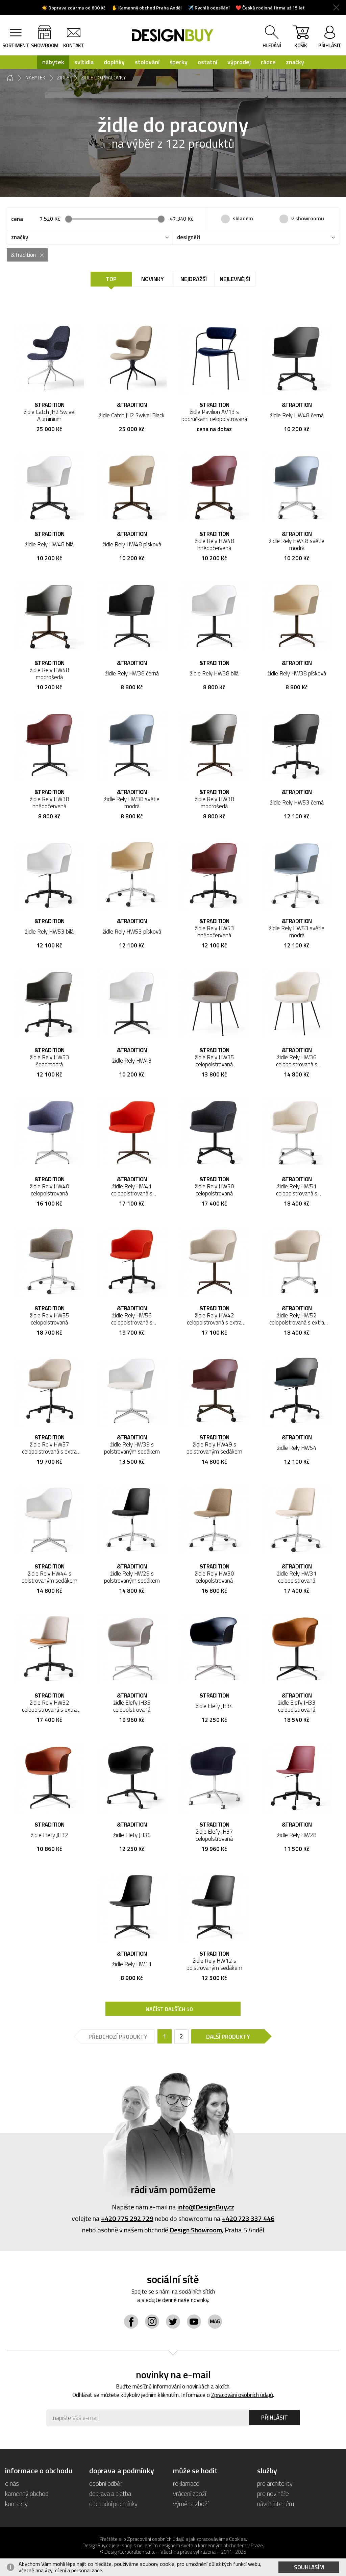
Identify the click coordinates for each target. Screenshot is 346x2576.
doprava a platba (110, 2493)
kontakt (73, 45)
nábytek (53, 62)
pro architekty (275, 2483)
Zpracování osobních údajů (242, 2395)
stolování (147, 62)
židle (63, 77)
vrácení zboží (189, 2493)
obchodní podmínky (113, 2503)
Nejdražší (193, 279)
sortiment (15, 45)
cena (17, 219)
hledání (272, 45)
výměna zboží (190, 2503)
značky (295, 62)
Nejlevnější (235, 279)
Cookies (237, 2539)
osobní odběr (105, 2483)
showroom (44, 45)
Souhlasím (309, 2567)
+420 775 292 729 (127, 2218)
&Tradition (23, 254)
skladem (243, 218)
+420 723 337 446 (248, 2218)
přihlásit (329, 45)
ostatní (207, 62)
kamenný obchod (26, 2493)
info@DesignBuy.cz (205, 2207)
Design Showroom (196, 2230)
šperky (179, 62)
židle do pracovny (103, 77)
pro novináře (273, 2493)
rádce (268, 62)
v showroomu (307, 218)
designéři (188, 237)
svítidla (84, 62)
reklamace (186, 2483)
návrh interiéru (275, 2503)
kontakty (16, 2503)
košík (300, 38)
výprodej (239, 62)
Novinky (152, 279)
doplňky (114, 62)
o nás (12, 2483)
